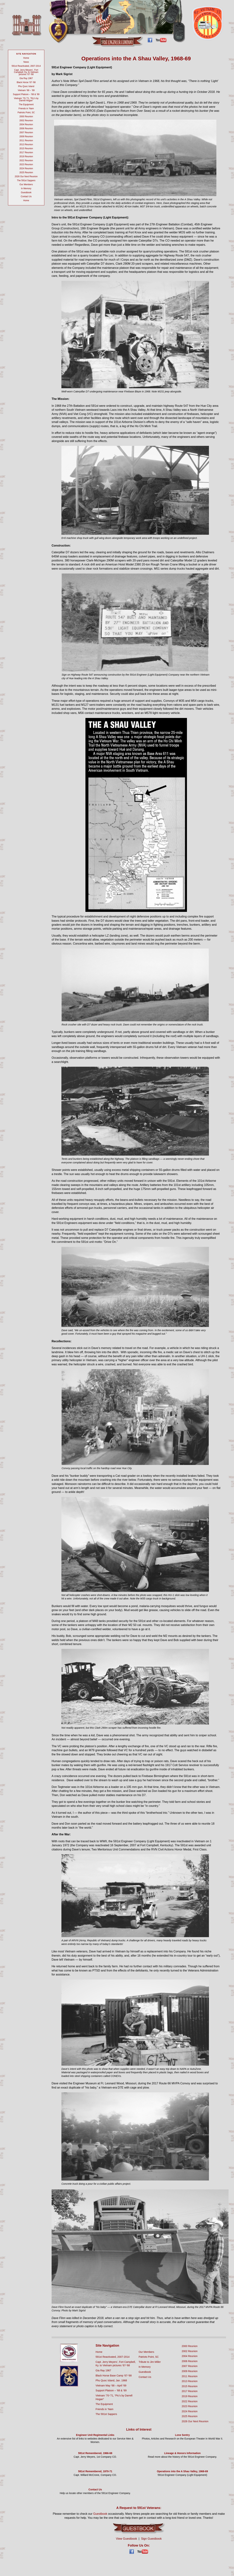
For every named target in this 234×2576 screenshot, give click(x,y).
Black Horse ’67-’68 (26, 82)
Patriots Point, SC (26, 112)
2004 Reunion (26, 124)
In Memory (26, 188)
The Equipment (26, 104)
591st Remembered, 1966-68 (95, 2453)
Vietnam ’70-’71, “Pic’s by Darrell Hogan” (26, 99)
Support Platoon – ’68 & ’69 (26, 94)
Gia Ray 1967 (26, 78)
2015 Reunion (26, 148)
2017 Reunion (26, 152)
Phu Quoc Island (26, 86)
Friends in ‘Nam (26, 108)
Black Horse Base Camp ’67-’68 (114, 2375)
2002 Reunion (26, 120)
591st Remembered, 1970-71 (95, 2471)
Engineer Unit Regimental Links (95, 2435)
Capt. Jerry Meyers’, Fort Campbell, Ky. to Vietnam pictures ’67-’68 (26, 72)
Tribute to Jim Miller (150, 2361)
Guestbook (26, 192)
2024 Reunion (26, 168)
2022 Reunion (26, 160)
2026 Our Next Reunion (26, 176)
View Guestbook (126, 2538)
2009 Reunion (26, 136)
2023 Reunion (26, 164)
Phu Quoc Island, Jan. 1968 (111, 2380)
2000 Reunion (26, 116)
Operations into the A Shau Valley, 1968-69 (182, 2471)
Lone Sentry (182, 2435)
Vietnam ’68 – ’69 (26, 90)
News (26, 62)
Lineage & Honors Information (182, 2453)
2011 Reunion (26, 140)
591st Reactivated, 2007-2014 (26, 66)
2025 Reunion (26, 172)
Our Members (26, 184)
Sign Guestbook (151, 2538)
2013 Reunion (26, 144)
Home (26, 58)
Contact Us (26, 196)
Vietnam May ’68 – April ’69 (111, 2385)
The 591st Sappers (26, 180)
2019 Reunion (26, 156)
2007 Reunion (26, 132)
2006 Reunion (26, 128)
